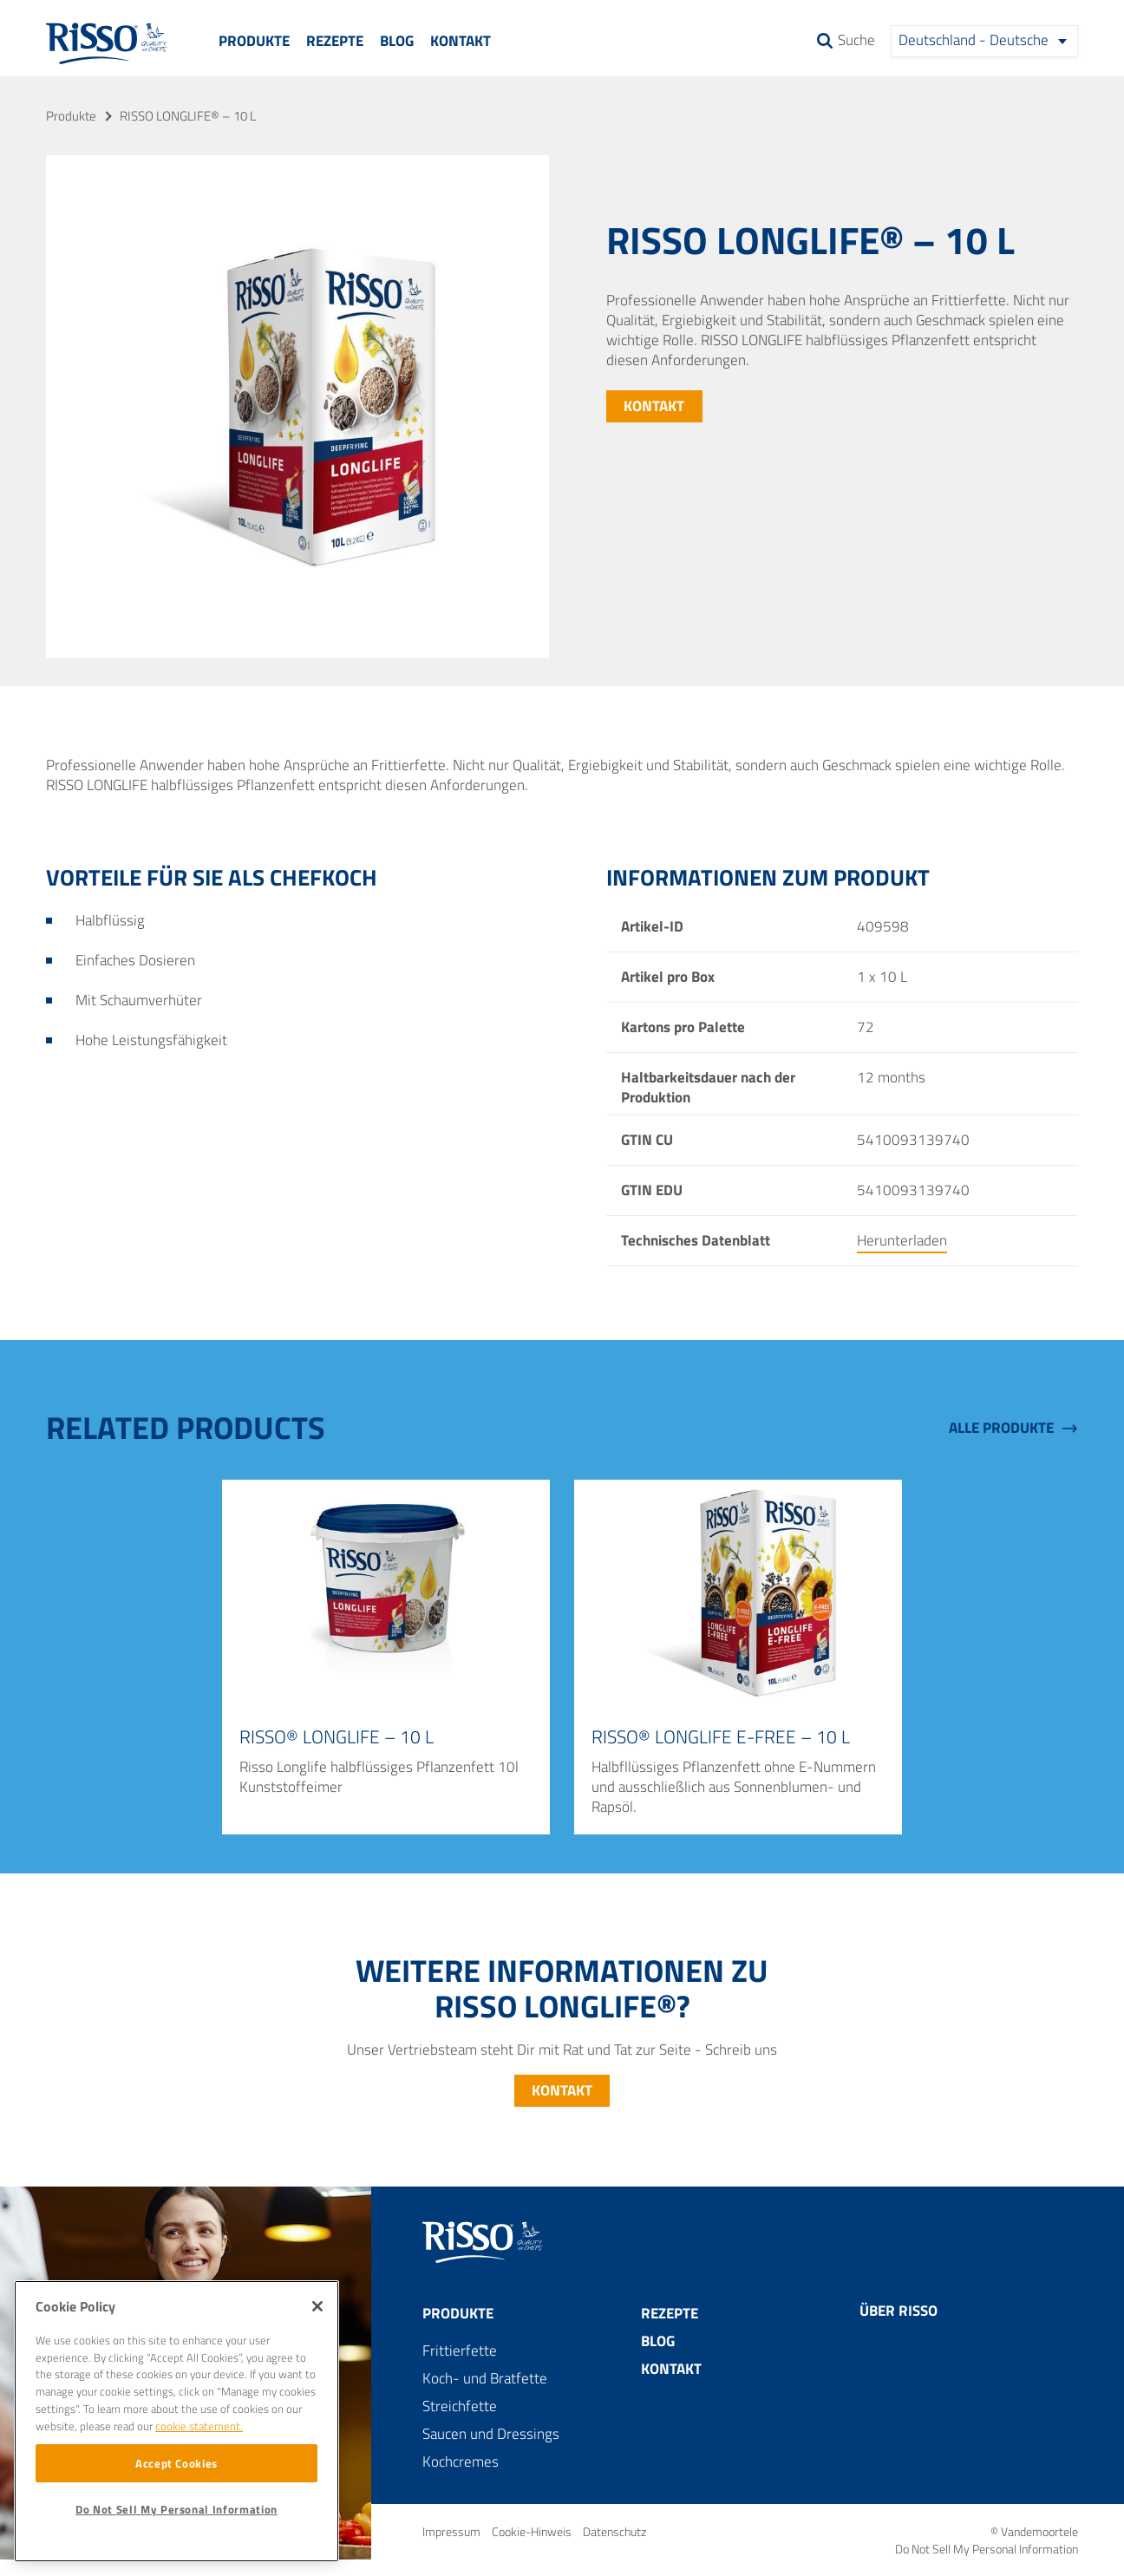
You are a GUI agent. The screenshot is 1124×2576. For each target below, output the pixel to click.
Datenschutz (614, 2531)
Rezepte (334, 40)
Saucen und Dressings (490, 2433)
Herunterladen (902, 1240)
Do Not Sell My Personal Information (986, 2549)
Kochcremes (460, 2461)
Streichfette (459, 2406)
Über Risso (898, 2310)
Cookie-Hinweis (533, 2531)
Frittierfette (459, 2350)
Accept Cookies (176, 2463)
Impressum (452, 2531)
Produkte (254, 40)
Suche (856, 42)
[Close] (317, 2306)
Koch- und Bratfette (484, 2378)
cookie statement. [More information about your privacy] (199, 2426)
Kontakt (460, 40)
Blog (397, 40)
